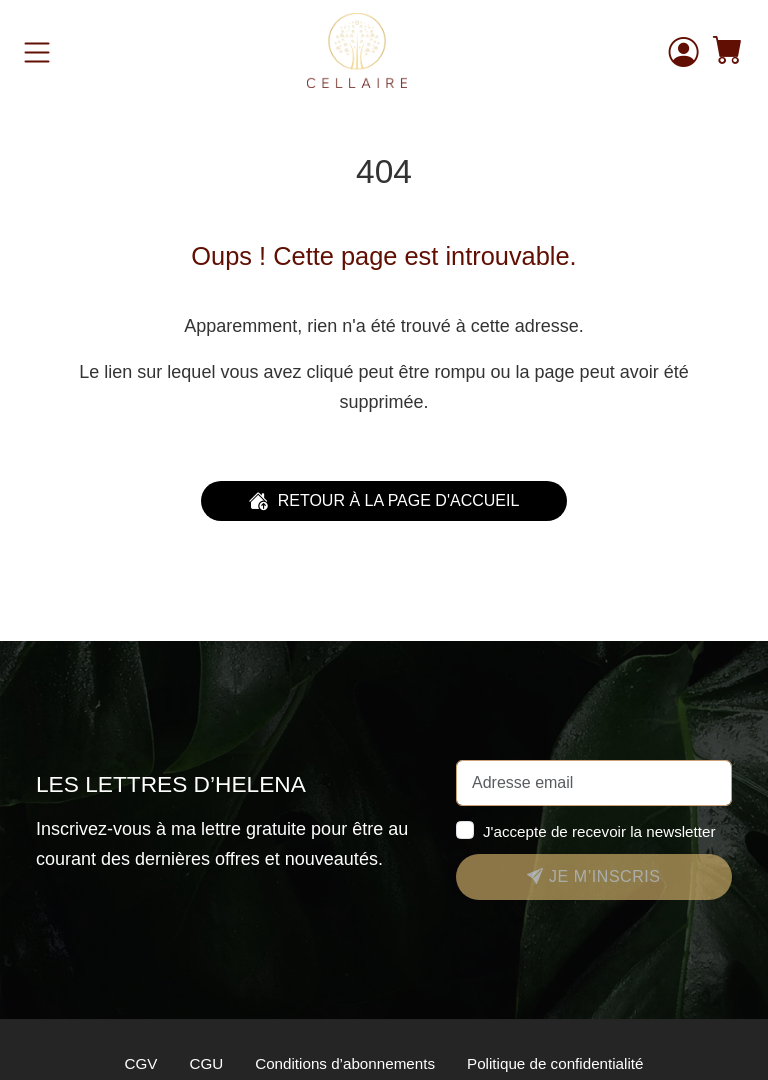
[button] (728, 52)
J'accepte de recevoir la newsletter (599, 831)
